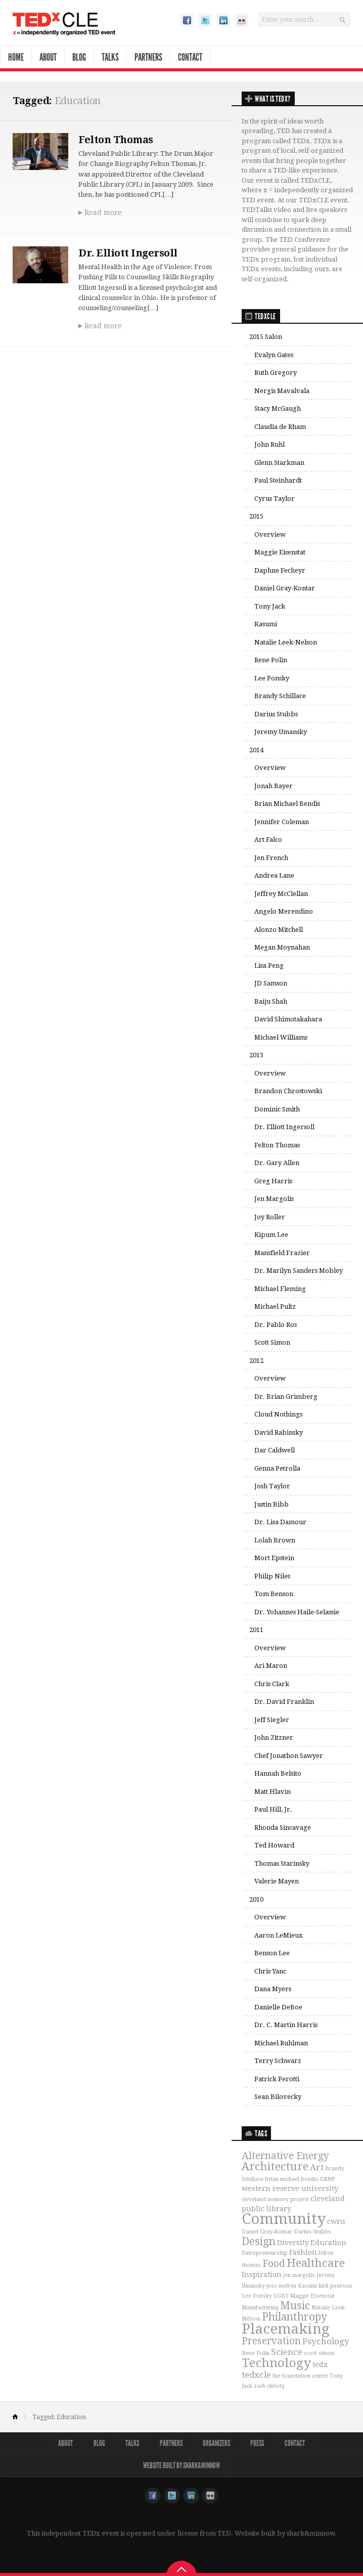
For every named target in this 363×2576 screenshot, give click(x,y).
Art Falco (268, 839)
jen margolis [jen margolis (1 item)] (299, 2275)
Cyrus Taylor (274, 498)
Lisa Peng (269, 965)
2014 (256, 750)
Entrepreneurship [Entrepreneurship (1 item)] (265, 2253)
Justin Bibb (271, 1504)
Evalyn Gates (273, 355)
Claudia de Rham (280, 427)
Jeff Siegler (271, 1720)
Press (258, 2443)
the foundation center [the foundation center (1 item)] (300, 2376)
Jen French (271, 858)
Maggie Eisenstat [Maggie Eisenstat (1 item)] (312, 2296)
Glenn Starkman (279, 462)
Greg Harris (273, 1181)
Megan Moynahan (282, 947)
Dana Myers (272, 1989)
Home (16, 57)
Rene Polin (270, 660)
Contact (190, 57)
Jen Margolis (274, 1199)
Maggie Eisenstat (279, 552)
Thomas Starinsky (281, 1863)
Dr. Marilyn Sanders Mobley (298, 1270)
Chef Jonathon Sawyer (288, 1755)
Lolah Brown (274, 1540)
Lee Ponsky (271, 678)
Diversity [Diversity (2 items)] (293, 2243)
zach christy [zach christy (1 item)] (269, 2386)
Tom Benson (273, 1594)
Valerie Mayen (276, 1881)
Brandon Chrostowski (288, 1091)
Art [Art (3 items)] (317, 2167)
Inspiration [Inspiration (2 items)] (262, 2274)
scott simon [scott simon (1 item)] (319, 2353)
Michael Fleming (280, 1289)
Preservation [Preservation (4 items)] (271, 2341)
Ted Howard (274, 1845)
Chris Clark (271, 1684)
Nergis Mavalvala (281, 391)
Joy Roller (269, 1217)
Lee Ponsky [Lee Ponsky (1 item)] (257, 2296)
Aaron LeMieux (278, 1935)
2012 (256, 1360)
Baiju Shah (270, 1001)
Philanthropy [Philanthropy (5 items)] (294, 2317)
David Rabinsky (278, 1432)
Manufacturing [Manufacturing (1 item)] (260, 2307)
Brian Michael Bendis (287, 803)
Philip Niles (272, 1576)
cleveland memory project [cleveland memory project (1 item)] (275, 2199)
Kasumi (265, 624)
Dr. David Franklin (284, 1701)
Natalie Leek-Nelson (285, 642)
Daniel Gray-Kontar (284, 588)
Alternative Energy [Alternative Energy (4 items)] (285, 2156)
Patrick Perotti (276, 2079)
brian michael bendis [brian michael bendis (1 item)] (292, 2179)
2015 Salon (265, 336)
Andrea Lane (274, 875)
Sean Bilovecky (277, 2096)
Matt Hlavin (272, 1791)
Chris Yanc (270, 1971)
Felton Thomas (115, 140)
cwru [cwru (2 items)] (336, 2221)
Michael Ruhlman (281, 2043)
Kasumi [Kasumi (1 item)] (307, 2286)
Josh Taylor (272, 1486)
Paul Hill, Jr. (273, 1809)
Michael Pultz (275, 1306)
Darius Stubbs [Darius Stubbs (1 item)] (312, 2231)
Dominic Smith (277, 1109)
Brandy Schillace (280, 696)
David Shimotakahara (288, 1019)
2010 (256, 1899)
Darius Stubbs (276, 714)
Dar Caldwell (274, 1450)
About (48, 57)
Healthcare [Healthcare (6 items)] (316, 2262)
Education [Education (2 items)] (328, 2243)
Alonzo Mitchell (278, 929)
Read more (103, 212)
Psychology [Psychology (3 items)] (325, 2341)
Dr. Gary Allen (276, 1163)
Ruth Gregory (275, 372)
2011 (256, 1630)
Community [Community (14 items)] (284, 2218)
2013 (256, 1055)
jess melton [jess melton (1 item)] (281, 2286)
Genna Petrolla (277, 1468)
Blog (79, 57)
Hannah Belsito (277, 1773)
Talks (110, 57)
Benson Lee (272, 1953)
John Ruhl (269, 444)
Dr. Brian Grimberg (285, 1396)
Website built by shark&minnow (181, 2465)
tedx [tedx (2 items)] (320, 2364)
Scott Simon (272, 1342)
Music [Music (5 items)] (295, 2306)
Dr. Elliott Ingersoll (128, 252)
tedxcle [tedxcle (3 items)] (256, 2375)
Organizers (217, 2443)
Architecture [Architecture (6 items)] (275, 2166)
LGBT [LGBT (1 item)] (281, 2296)
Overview (270, 534)
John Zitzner (273, 1737)
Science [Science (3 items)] (286, 2352)
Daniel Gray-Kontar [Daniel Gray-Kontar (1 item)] (267, 2231)
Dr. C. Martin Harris (285, 2025)
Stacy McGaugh (277, 408)
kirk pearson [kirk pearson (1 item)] (335, 2286)
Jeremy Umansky (280, 732)
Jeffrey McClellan (281, 893)
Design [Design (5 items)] (259, 2242)
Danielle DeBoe (278, 2007)
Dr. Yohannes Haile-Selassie (296, 1612)
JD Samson (270, 983)
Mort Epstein (274, 1558)
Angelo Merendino (283, 911)
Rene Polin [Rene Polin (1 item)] (255, 2353)
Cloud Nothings (278, 1414)
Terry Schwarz (277, 2061)
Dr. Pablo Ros (275, 1324)
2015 (256, 516)
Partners (148, 57)
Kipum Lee (271, 1234)
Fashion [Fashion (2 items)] (303, 2252)
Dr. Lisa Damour (280, 1522)
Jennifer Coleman (281, 822)
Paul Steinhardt (278, 480)
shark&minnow (311, 2533)
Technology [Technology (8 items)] (276, 2362)
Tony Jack (269, 606)
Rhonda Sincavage (282, 1827)
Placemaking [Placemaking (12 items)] (286, 2329)
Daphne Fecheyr (279, 570)
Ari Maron (270, 1665)
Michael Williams (280, 1037)
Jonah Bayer (273, 786)
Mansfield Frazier (282, 1253)
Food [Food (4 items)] (273, 2263)
